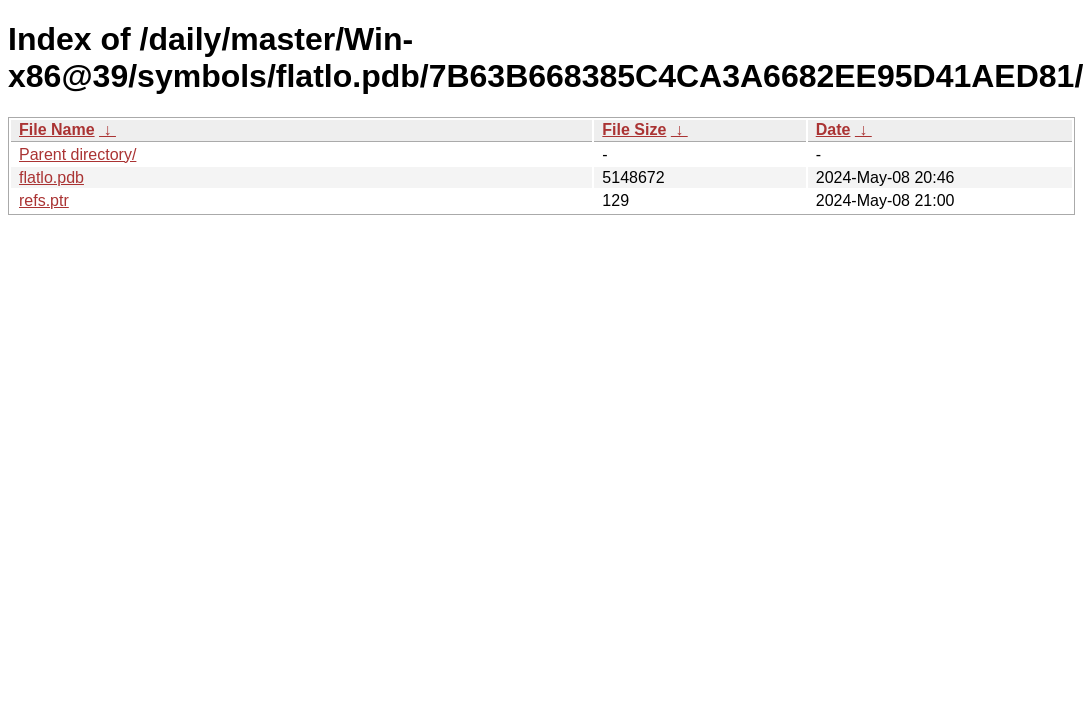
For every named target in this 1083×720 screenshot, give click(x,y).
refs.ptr (44, 200)
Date (833, 129)
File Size (634, 129)
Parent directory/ (77, 154)
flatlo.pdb (51, 177)
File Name (57, 129)
